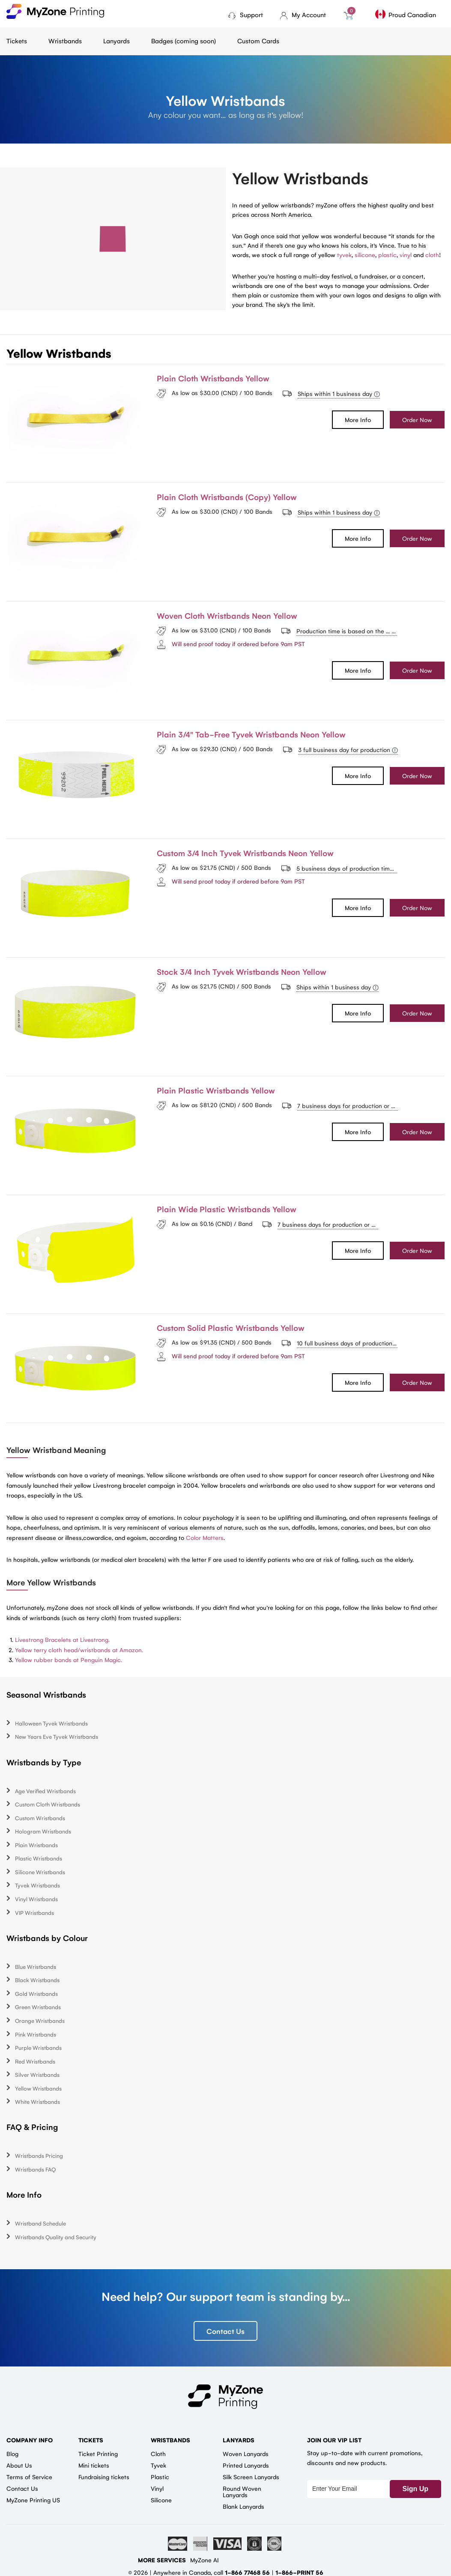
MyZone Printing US (33, 2500)
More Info (358, 419)
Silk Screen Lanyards (251, 2476)
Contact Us (225, 2331)
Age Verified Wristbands (45, 1790)
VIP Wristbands (34, 1912)
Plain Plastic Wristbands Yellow (216, 1090)
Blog (12, 2453)
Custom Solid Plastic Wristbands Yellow (231, 1327)
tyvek (344, 254)
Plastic (160, 2476)
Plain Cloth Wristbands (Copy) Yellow (227, 496)
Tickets (16, 40)
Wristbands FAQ (35, 2169)
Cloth (158, 2453)
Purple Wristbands (38, 2047)
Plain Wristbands (36, 1844)
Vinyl (157, 2488)
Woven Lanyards (246, 2453)
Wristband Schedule (40, 2223)
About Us (19, 2465)
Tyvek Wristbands (37, 1885)
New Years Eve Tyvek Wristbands (56, 1736)
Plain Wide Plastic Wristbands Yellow (226, 1209)
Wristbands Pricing (39, 2155)
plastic (387, 254)
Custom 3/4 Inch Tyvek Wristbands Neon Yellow (245, 853)
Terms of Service (29, 2476)
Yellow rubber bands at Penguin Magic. (68, 1659)
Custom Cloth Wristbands (47, 1804)
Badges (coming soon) (183, 40)
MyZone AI (204, 2560)
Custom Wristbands (40, 1817)
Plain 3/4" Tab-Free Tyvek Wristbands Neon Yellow (251, 734)
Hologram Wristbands (43, 1831)
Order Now (417, 419)
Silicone (161, 2500)
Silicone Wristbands (40, 1871)
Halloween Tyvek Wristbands (51, 1723)
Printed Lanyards (246, 2465)
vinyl (406, 254)
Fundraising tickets (103, 2476)
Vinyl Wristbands (36, 1898)
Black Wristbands (37, 1979)
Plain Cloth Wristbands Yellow (213, 378)
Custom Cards (258, 40)
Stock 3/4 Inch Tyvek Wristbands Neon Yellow (241, 971)
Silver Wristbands (37, 2074)
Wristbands (65, 40)
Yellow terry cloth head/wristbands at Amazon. (79, 1649)
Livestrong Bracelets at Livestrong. (62, 1639)
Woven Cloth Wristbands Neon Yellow (227, 615)
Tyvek (158, 2465)
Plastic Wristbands (38, 1858)
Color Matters (205, 1537)
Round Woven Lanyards (242, 2491)
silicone (365, 254)
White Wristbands (37, 2101)
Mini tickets (93, 2465)
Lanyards (116, 40)
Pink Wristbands (35, 2034)
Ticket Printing (98, 2453)
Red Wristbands (35, 2061)
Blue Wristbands (35, 1966)
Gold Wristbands (36, 1993)
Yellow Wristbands (38, 2088)
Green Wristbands (38, 2006)
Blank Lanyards (243, 2506)
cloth (432, 254)
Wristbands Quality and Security (55, 2237)
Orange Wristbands (40, 2020)
